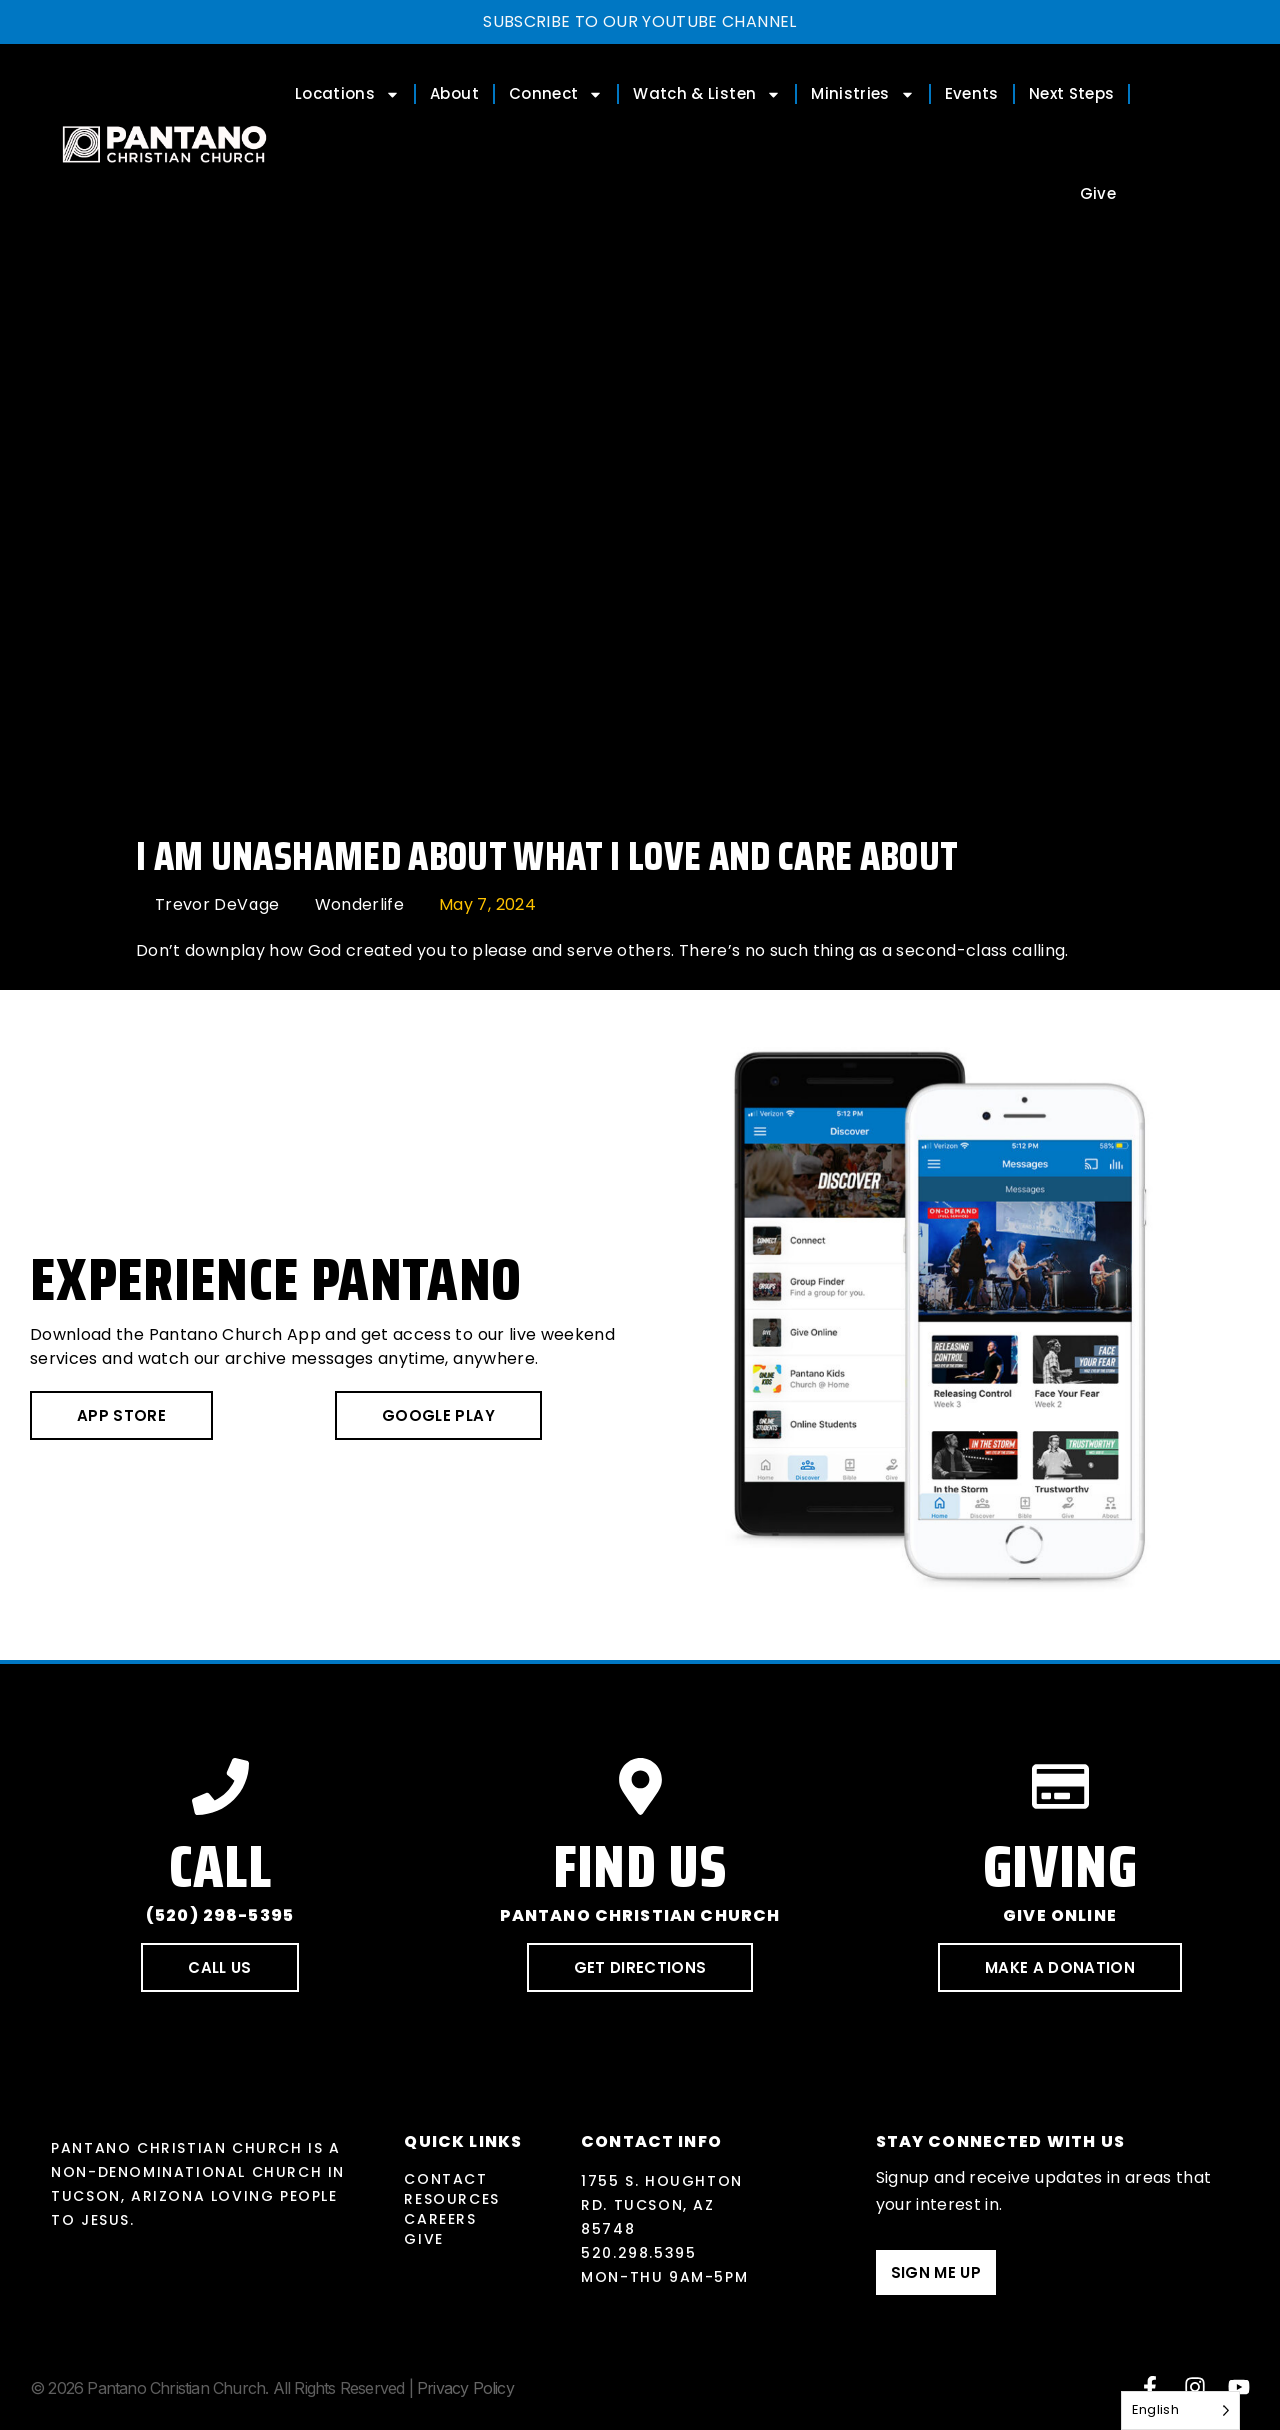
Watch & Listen (707, 94)
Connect (556, 94)
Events (972, 93)
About (454, 93)
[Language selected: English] (1180, 2410)
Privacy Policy (465, 2388)
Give (1098, 193)
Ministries (863, 94)
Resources (451, 2199)
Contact (445, 2179)
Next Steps (1072, 93)
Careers (440, 2219)
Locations (347, 94)
